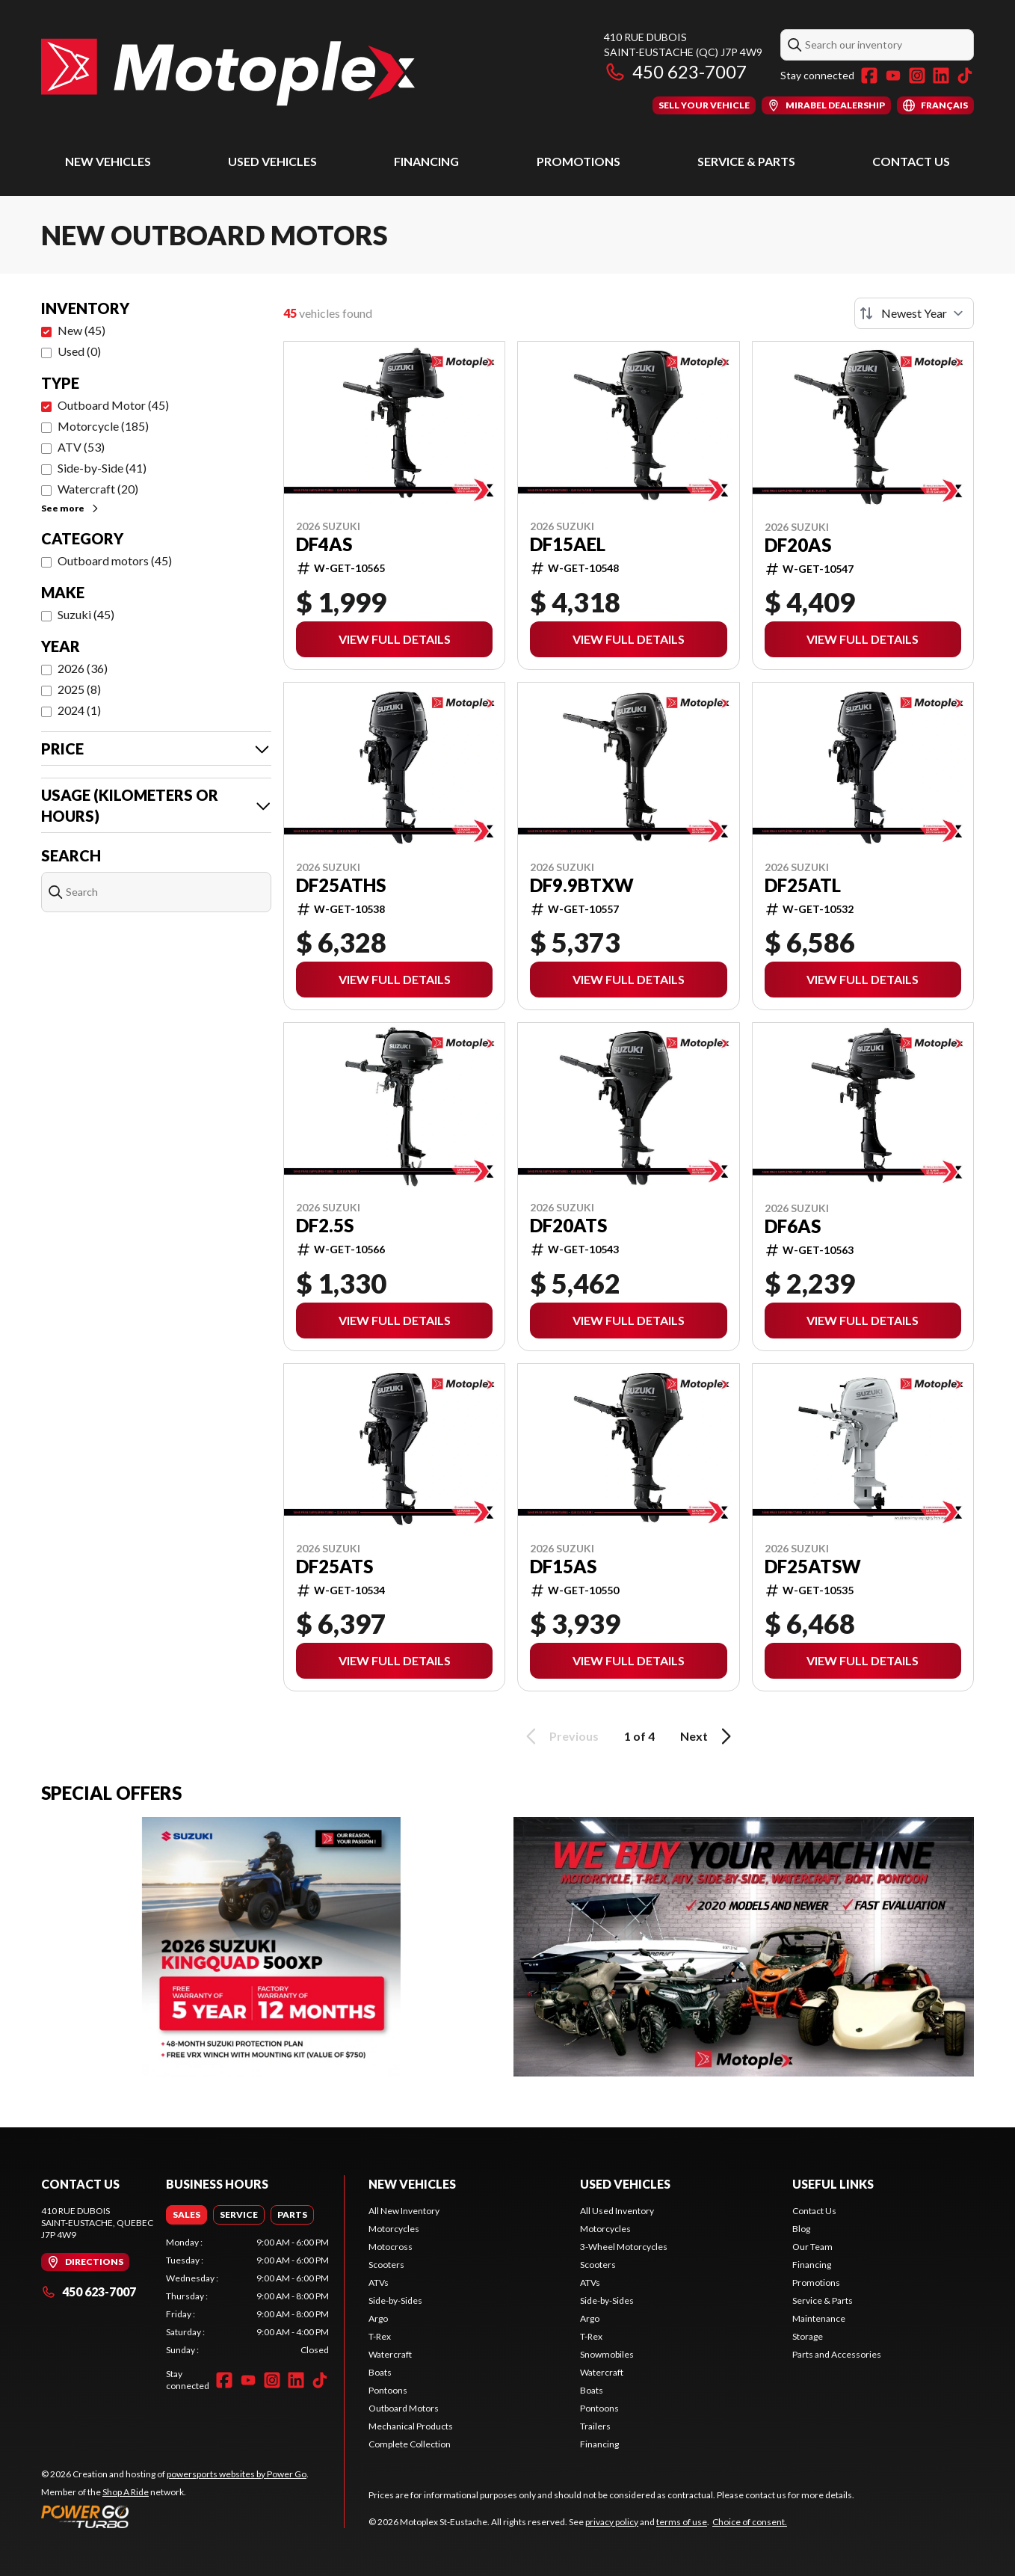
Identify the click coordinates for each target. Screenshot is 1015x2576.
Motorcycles (393, 2228)
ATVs (378, 2282)
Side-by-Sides (395, 2300)
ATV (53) (81, 447)
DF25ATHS (341, 885)
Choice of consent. (749, 2521)
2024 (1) (79, 710)
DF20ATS (568, 1225)
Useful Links (833, 2184)
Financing (426, 161)
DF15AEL (567, 544)
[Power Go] (175, 2516)
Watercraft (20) (98, 489)
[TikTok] (965, 75)
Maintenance (818, 2318)
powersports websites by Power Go (236, 2474)
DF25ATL (803, 885)
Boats (380, 2372)
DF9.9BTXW (582, 885)
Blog (801, 2228)
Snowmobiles (607, 2354)
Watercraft (390, 2354)
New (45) (81, 330)
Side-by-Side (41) (102, 468)
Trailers (595, 2426)
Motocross (390, 2246)
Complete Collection (409, 2444)
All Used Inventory (617, 2210)
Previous (560, 1736)
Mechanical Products (410, 2426)
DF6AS (793, 1226)
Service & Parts (746, 161)
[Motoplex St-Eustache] (228, 72)
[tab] (186, 2215)
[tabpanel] (247, 2296)
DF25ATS (334, 1566)
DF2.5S (325, 1225)
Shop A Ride (125, 2491)
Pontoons (387, 2390)
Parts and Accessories (836, 2354)
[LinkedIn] (941, 75)
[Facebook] (869, 75)
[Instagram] (917, 75)
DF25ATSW (813, 1566)
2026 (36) (83, 668)
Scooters (386, 2264)
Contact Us (911, 161)
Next (708, 1736)
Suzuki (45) (86, 614)
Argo (378, 2318)
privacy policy (611, 2521)
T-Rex (379, 2336)
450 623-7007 (675, 71)
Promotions (578, 161)
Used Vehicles (272, 161)
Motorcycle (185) (103, 426)
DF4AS (324, 544)
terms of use (681, 2521)
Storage (807, 2336)
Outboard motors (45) (115, 560)
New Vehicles (108, 161)
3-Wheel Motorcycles (623, 2246)
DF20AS (798, 545)
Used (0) (79, 351)
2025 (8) (79, 689)
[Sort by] (914, 313)
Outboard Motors (403, 2408)
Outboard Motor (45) (113, 405)
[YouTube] (893, 75)
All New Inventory (403, 2210)
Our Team (812, 2246)
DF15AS (563, 1566)
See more (70, 508)
